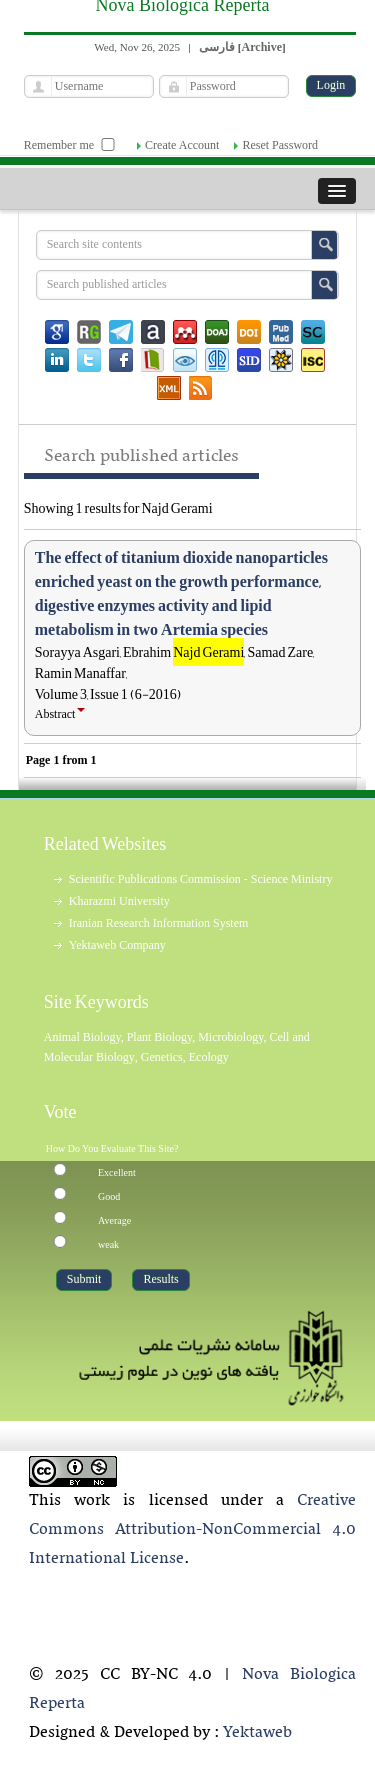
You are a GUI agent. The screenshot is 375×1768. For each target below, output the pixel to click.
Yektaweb (257, 1733)
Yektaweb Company (117, 945)
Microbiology (230, 1037)
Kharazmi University (119, 901)
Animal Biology (82, 1037)
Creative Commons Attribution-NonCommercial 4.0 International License (193, 1530)
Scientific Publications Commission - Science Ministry (201, 879)
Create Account (182, 145)
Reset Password (280, 145)
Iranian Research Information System (159, 923)
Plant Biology (160, 1037)
